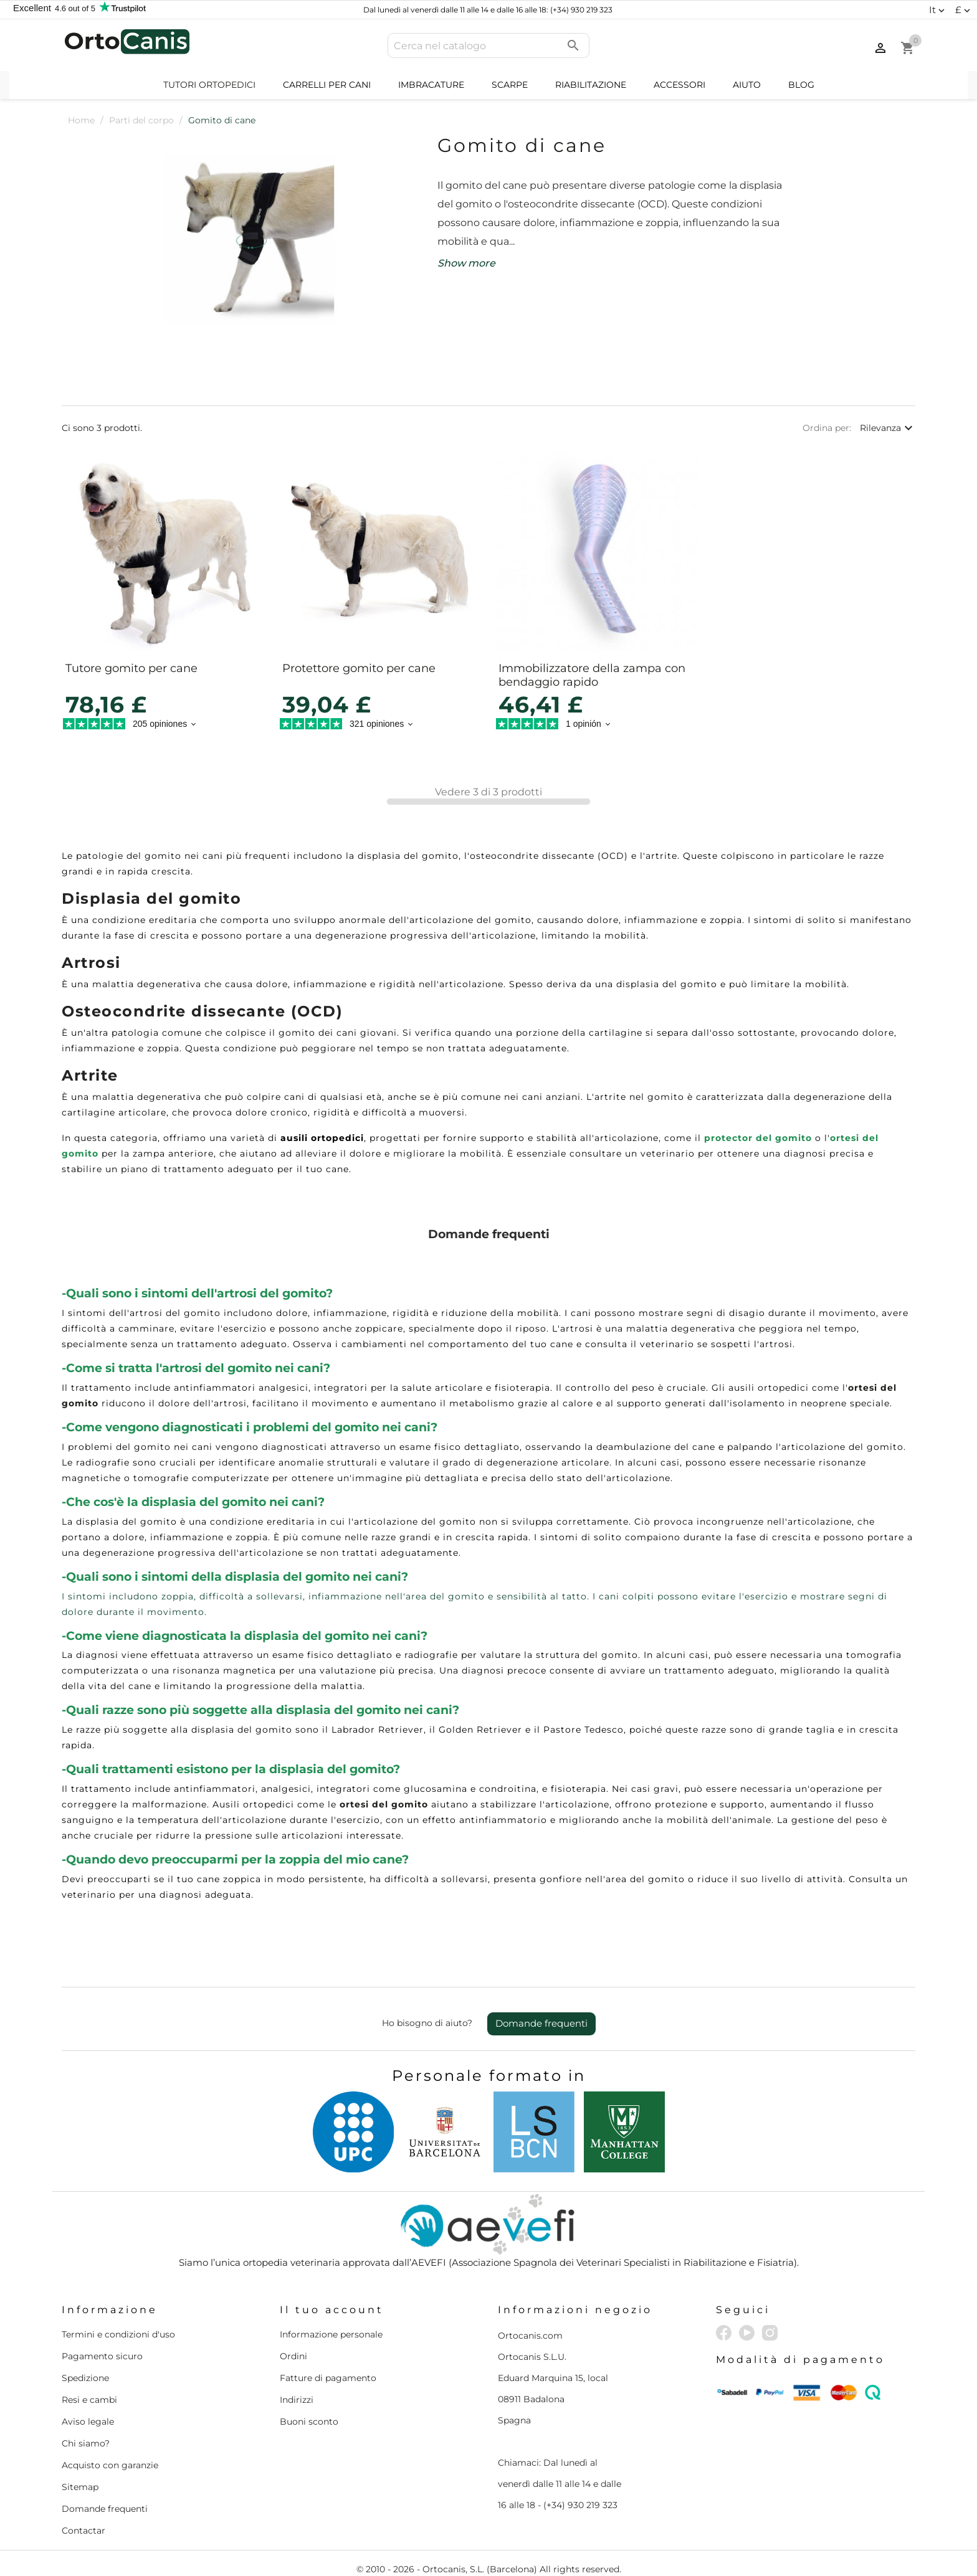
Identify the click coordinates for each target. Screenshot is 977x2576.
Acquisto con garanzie (110, 2465)
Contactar (83, 2530)
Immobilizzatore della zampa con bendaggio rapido (591, 675)
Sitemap (80, 2487)
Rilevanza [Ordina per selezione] (888, 428)
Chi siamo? (86, 2443)
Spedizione (85, 2378)
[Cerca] (488, 45)
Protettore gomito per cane (359, 668)
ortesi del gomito (384, 1804)
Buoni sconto (309, 2421)
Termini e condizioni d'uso (118, 2334)
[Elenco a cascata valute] (964, 10)
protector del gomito (758, 1138)
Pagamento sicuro (102, 2356)
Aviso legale (88, 2421)
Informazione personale (331, 2334)
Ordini (293, 2356)
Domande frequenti (541, 2023)
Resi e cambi (89, 2399)
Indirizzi (296, 2399)
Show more (466, 263)
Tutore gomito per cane (131, 668)
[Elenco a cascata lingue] (938, 10)
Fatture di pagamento (328, 2378)
